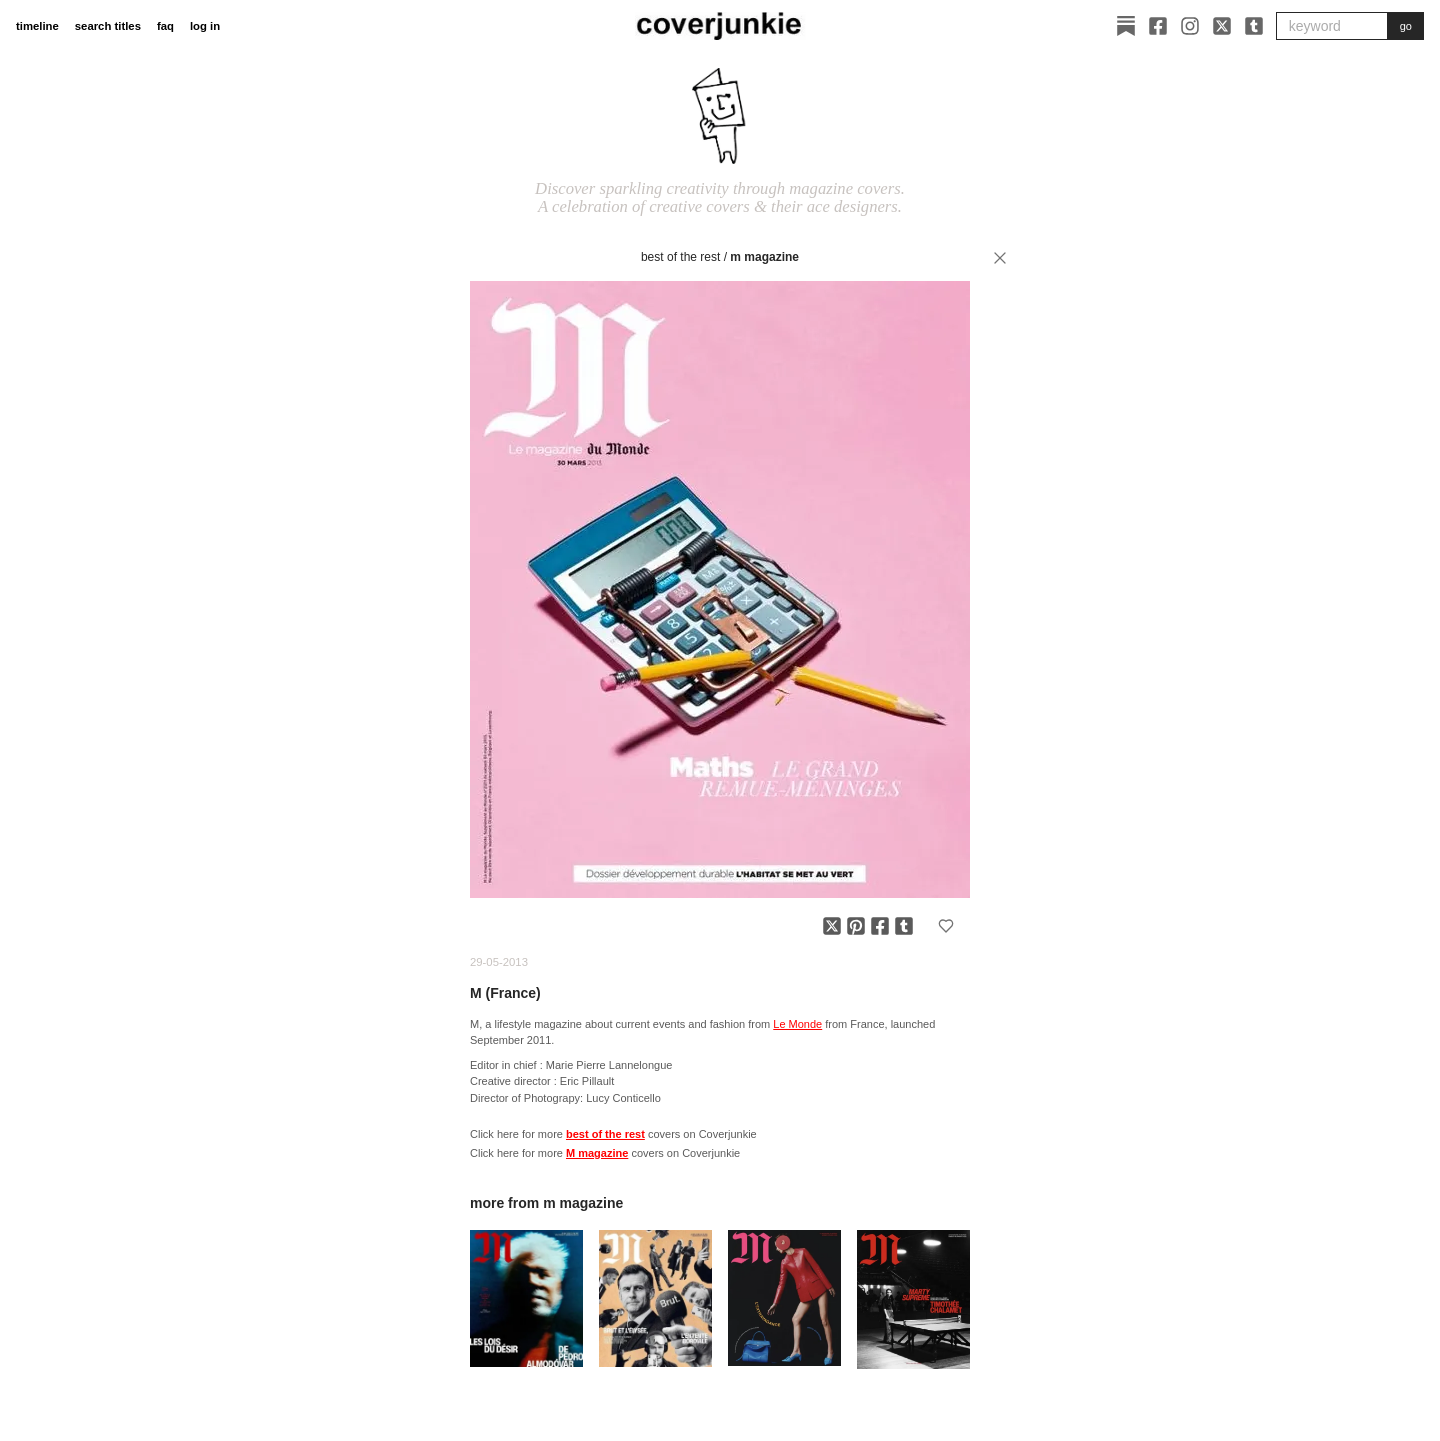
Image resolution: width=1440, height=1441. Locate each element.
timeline (37, 26)
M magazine (764, 257)
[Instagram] (1190, 26)
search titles (108, 26)
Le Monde (797, 1024)
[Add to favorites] (946, 926)
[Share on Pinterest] (856, 926)
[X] (1222, 26)
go (1406, 26)
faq (165, 26)
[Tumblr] (1254, 26)
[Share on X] (832, 926)
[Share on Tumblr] (904, 926)
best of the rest (680, 257)
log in (205, 26)
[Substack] (1126, 26)
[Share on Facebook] (880, 926)
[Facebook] (1158, 26)
